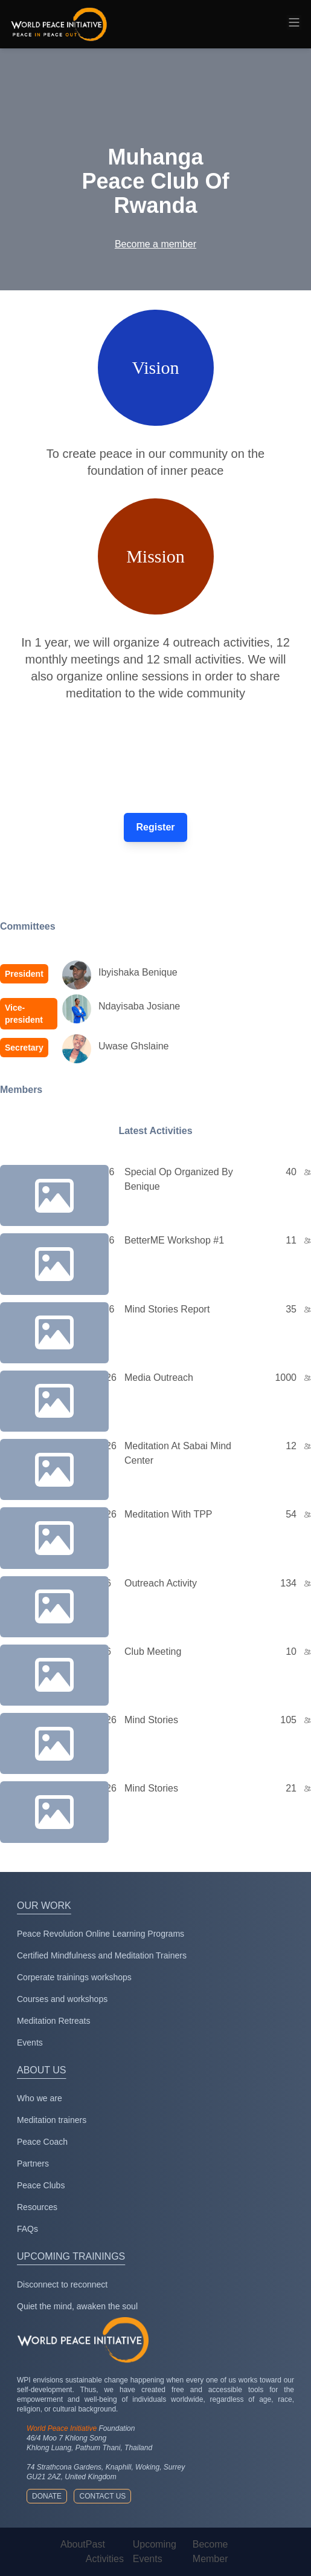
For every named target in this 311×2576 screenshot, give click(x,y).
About (73, 2544)
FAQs (27, 2229)
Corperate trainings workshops (74, 1977)
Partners (33, 2163)
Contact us (102, 2496)
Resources (37, 2207)
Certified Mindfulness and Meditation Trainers (102, 1955)
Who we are (39, 2098)
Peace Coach (42, 2142)
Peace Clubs (41, 2185)
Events (30, 2042)
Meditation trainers (51, 2120)
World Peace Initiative (62, 2428)
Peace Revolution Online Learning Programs (100, 1934)
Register (155, 827)
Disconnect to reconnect (62, 2284)
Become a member (155, 244)
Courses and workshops (62, 1999)
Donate (47, 2496)
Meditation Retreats (53, 2021)
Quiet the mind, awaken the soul (77, 2306)
